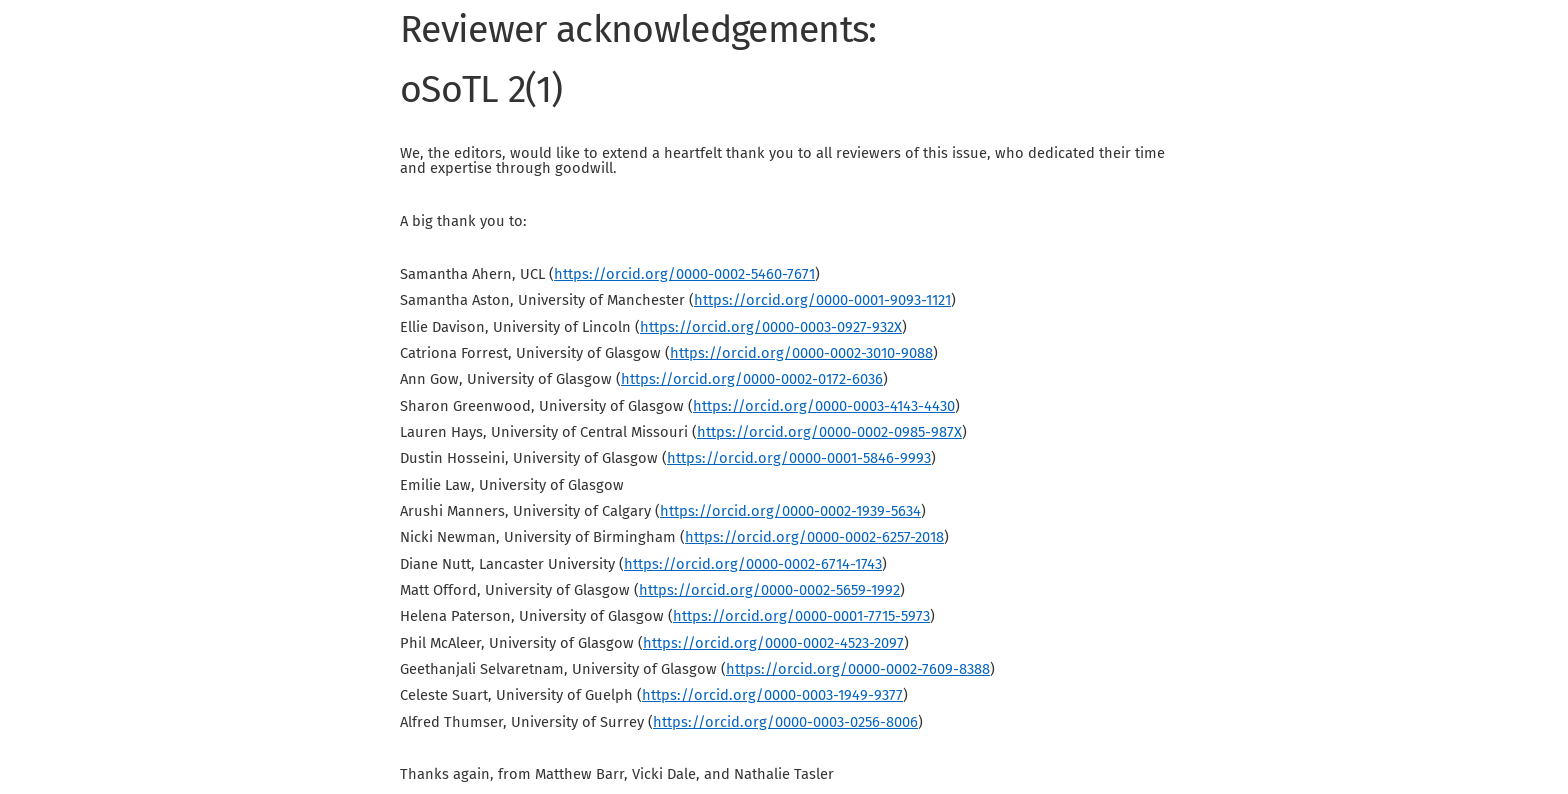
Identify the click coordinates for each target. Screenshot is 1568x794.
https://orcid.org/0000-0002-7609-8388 (858, 669)
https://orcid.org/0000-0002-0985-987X (829, 432)
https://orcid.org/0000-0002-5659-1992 (769, 590)
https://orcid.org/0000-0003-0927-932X (771, 327)
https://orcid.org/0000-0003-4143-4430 (824, 406)
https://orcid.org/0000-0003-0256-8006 (785, 722)
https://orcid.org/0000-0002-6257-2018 (814, 537)
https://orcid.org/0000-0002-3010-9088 (801, 353)
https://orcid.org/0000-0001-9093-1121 (822, 300)
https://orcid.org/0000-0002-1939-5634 (790, 511)
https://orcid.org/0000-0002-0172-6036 (752, 379)
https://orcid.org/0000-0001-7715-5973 (801, 616)
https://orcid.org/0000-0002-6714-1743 (753, 564)
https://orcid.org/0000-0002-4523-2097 (773, 643)
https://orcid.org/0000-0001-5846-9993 (799, 458)
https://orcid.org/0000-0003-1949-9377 (772, 695)
